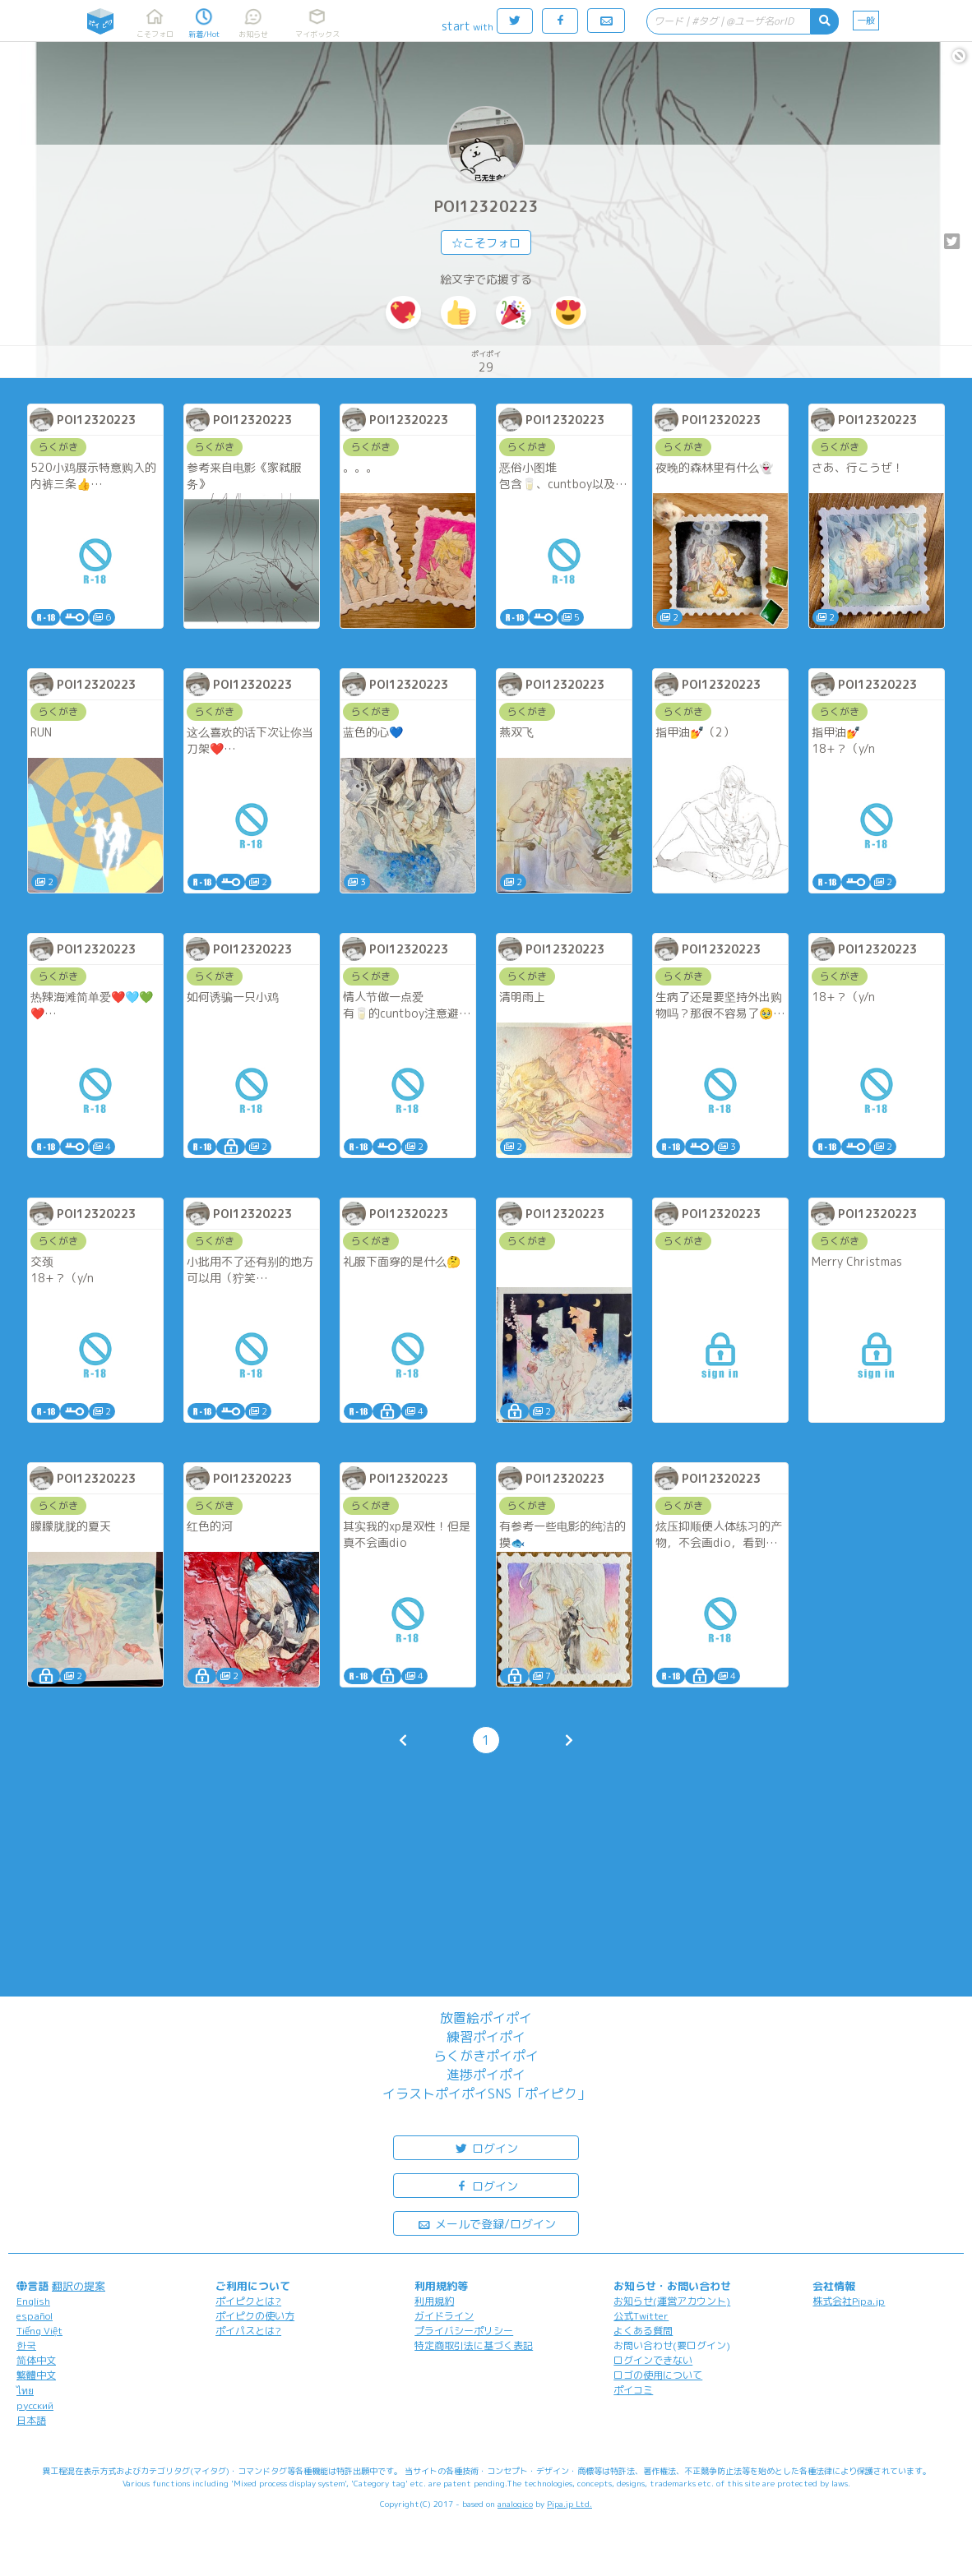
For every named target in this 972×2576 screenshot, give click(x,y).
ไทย (25, 2391)
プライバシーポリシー (463, 2331)
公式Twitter (641, 2316)
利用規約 (434, 2301)
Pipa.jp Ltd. (569, 2503)
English (33, 2301)
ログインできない (652, 2360)
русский (34, 2405)
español (34, 2316)
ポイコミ (633, 2390)
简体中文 (36, 2360)
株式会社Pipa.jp (848, 2301)
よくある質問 (643, 2331)
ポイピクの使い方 (254, 2316)
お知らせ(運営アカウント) (671, 2301)
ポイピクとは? (248, 2301)
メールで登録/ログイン (486, 2223)
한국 (26, 2345)
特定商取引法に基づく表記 (473, 2345)
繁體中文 (36, 2375)
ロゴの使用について (657, 2375)
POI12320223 (486, 206)
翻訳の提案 (78, 2285)
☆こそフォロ (486, 243)
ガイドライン (444, 2316)
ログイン (486, 2147)
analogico (515, 2503)
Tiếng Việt (39, 2331)
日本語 (31, 2420)
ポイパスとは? (248, 2331)
